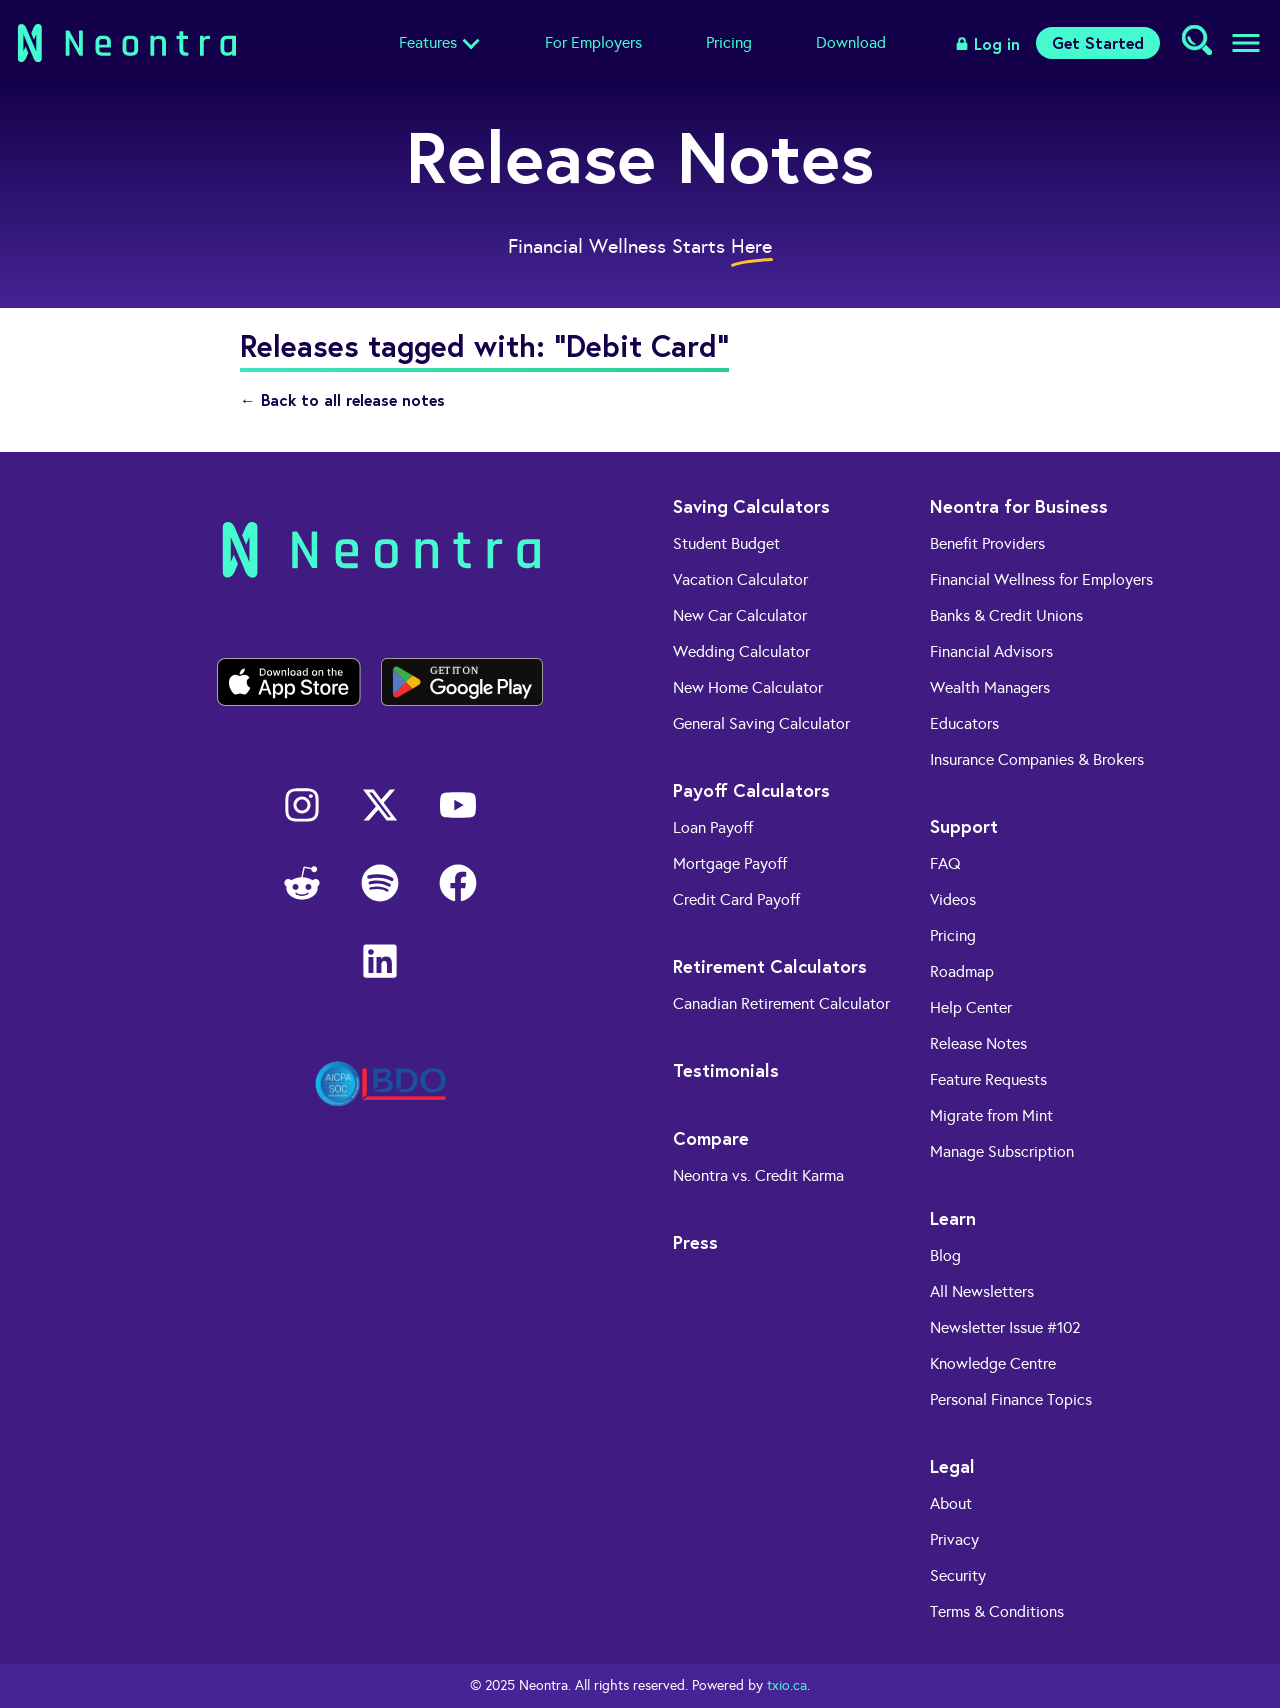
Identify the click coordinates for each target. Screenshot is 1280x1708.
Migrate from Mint (991, 1115)
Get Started (1098, 42)
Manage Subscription (1002, 1151)
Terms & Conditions (997, 1611)
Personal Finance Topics (1011, 1399)
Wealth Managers (990, 687)
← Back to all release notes (342, 399)
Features (428, 42)
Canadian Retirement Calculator (781, 1003)
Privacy (954, 1539)
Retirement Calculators (770, 966)
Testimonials (726, 1070)
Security (958, 1575)
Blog (945, 1255)
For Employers (593, 42)
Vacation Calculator (740, 579)
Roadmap (962, 971)
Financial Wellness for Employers (1041, 579)
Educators (964, 723)
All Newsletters (982, 1291)
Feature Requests (988, 1079)
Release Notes (978, 1043)
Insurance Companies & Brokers (1037, 759)
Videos (953, 899)
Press (695, 1242)
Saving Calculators (751, 506)
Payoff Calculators (751, 790)
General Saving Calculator (761, 723)
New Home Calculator (748, 687)
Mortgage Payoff (730, 863)
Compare (711, 1138)
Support (964, 826)
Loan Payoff (713, 827)
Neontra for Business (1019, 506)
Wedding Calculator (741, 651)
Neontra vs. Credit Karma (758, 1175)
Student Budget (726, 543)
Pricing (729, 42)
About (951, 1503)
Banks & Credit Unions (1006, 615)
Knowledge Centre (993, 1363)
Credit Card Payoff (736, 899)
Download (851, 42)
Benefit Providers (987, 543)
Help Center (971, 1007)
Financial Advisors (991, 651)
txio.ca (787, 1685)
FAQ (945, 863)
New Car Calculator (740, 615)
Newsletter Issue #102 (1005, 1327)
